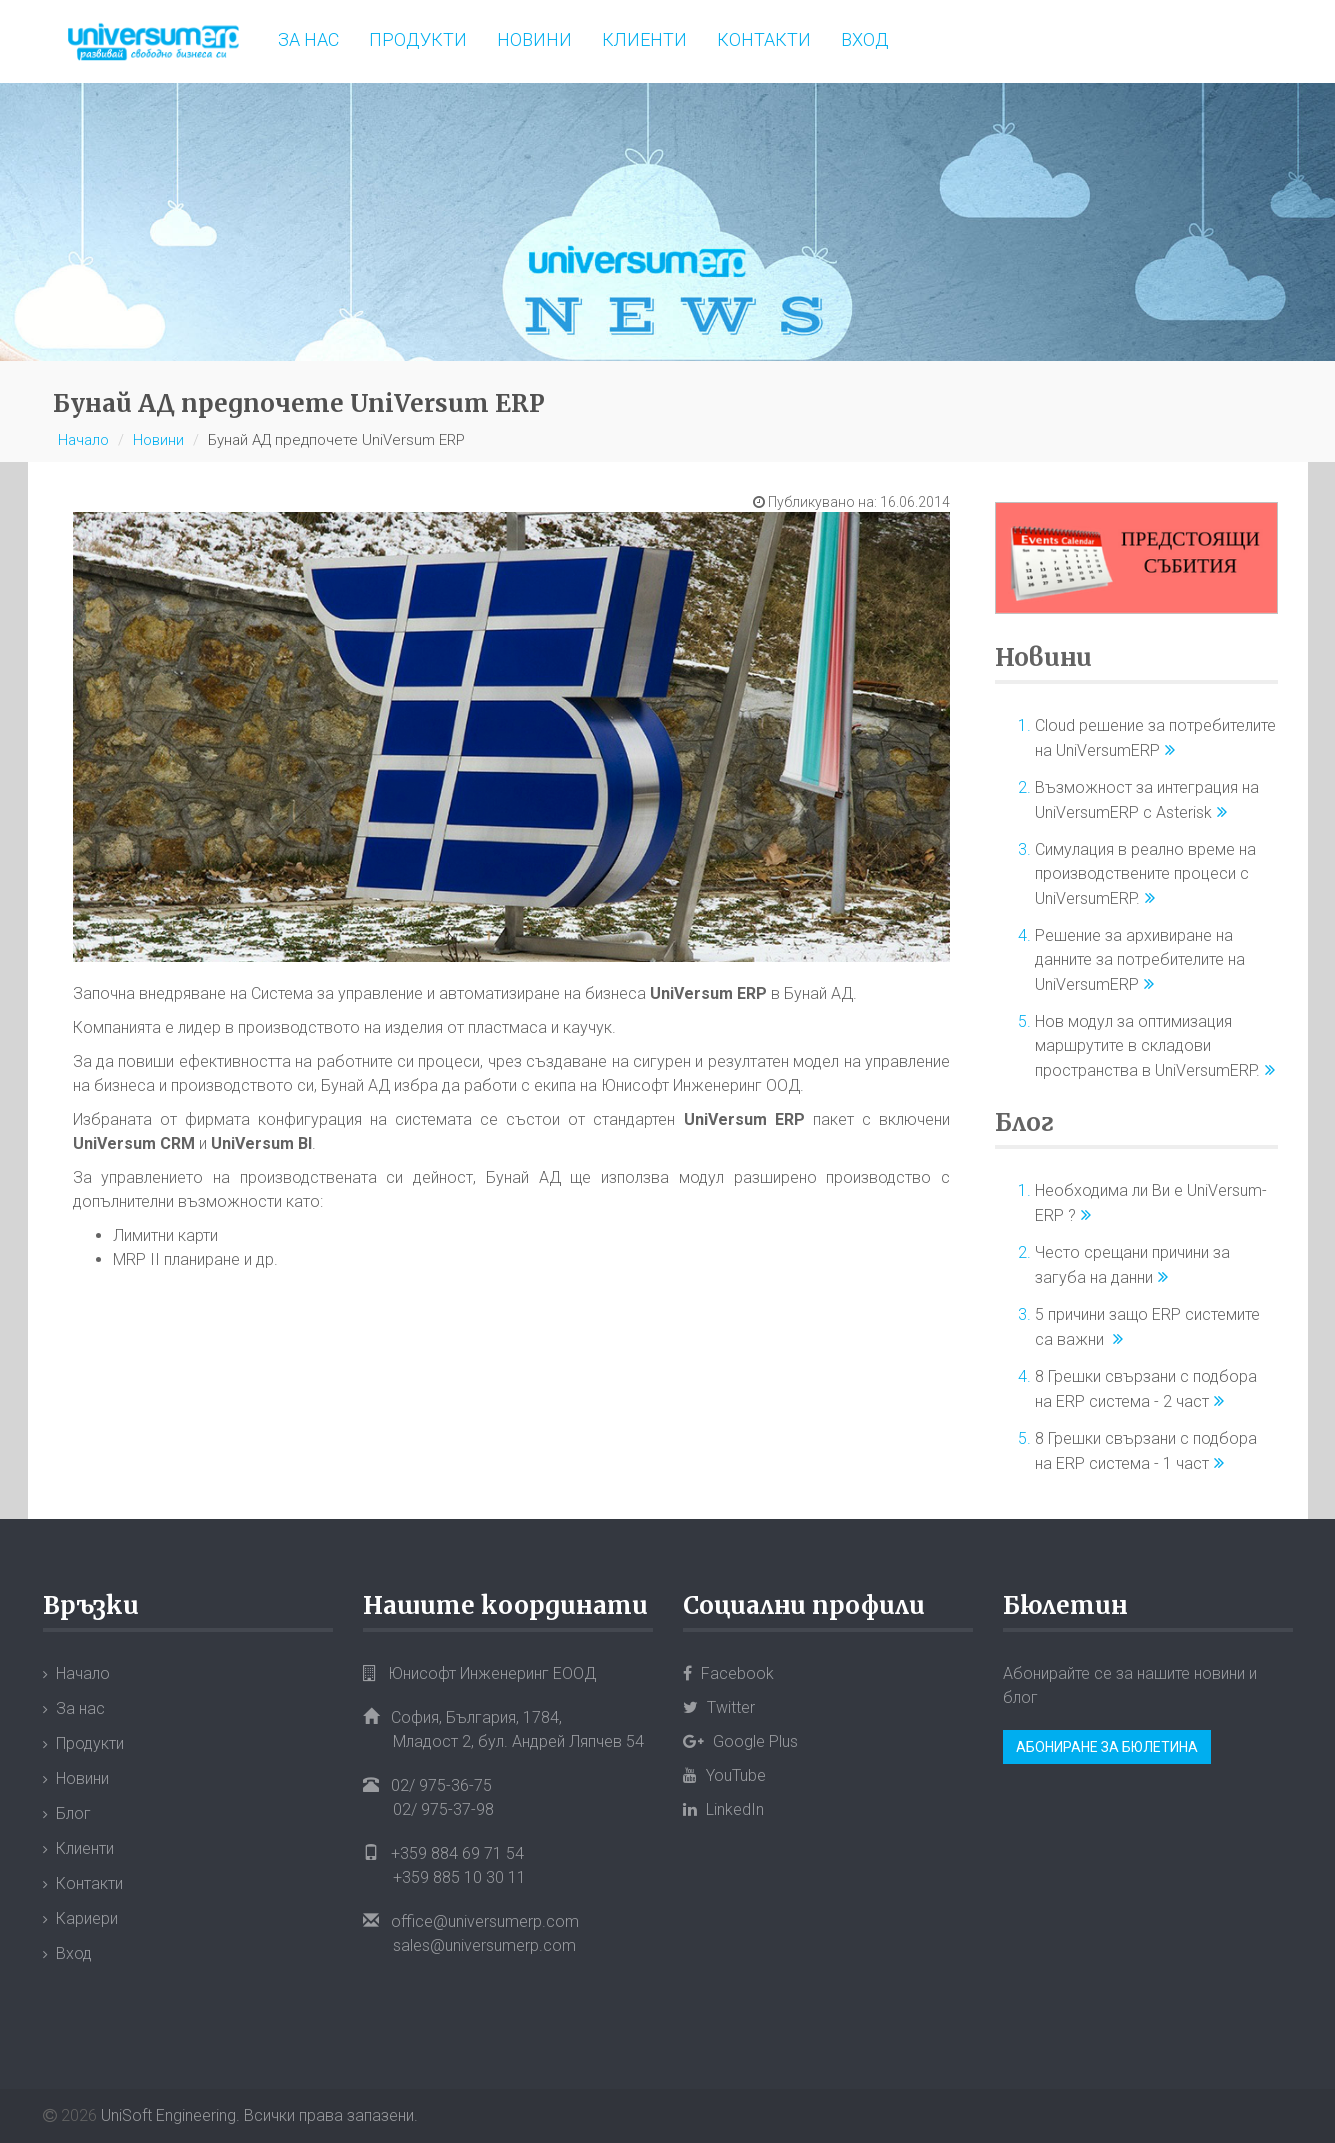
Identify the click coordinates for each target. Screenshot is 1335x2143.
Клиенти (644, 39)
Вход (865, 39)
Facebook (728, 1673)
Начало (83, 440)
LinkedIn (723, 1809)
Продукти (418, 39)
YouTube (724, 1775)
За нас (308, 39)
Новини (534, 39)
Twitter (719, 1707)
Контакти (764, 39)
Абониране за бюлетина (1107, 1747)
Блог (1024, 1122)
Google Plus (740, 1741)
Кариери (87, 1918)
